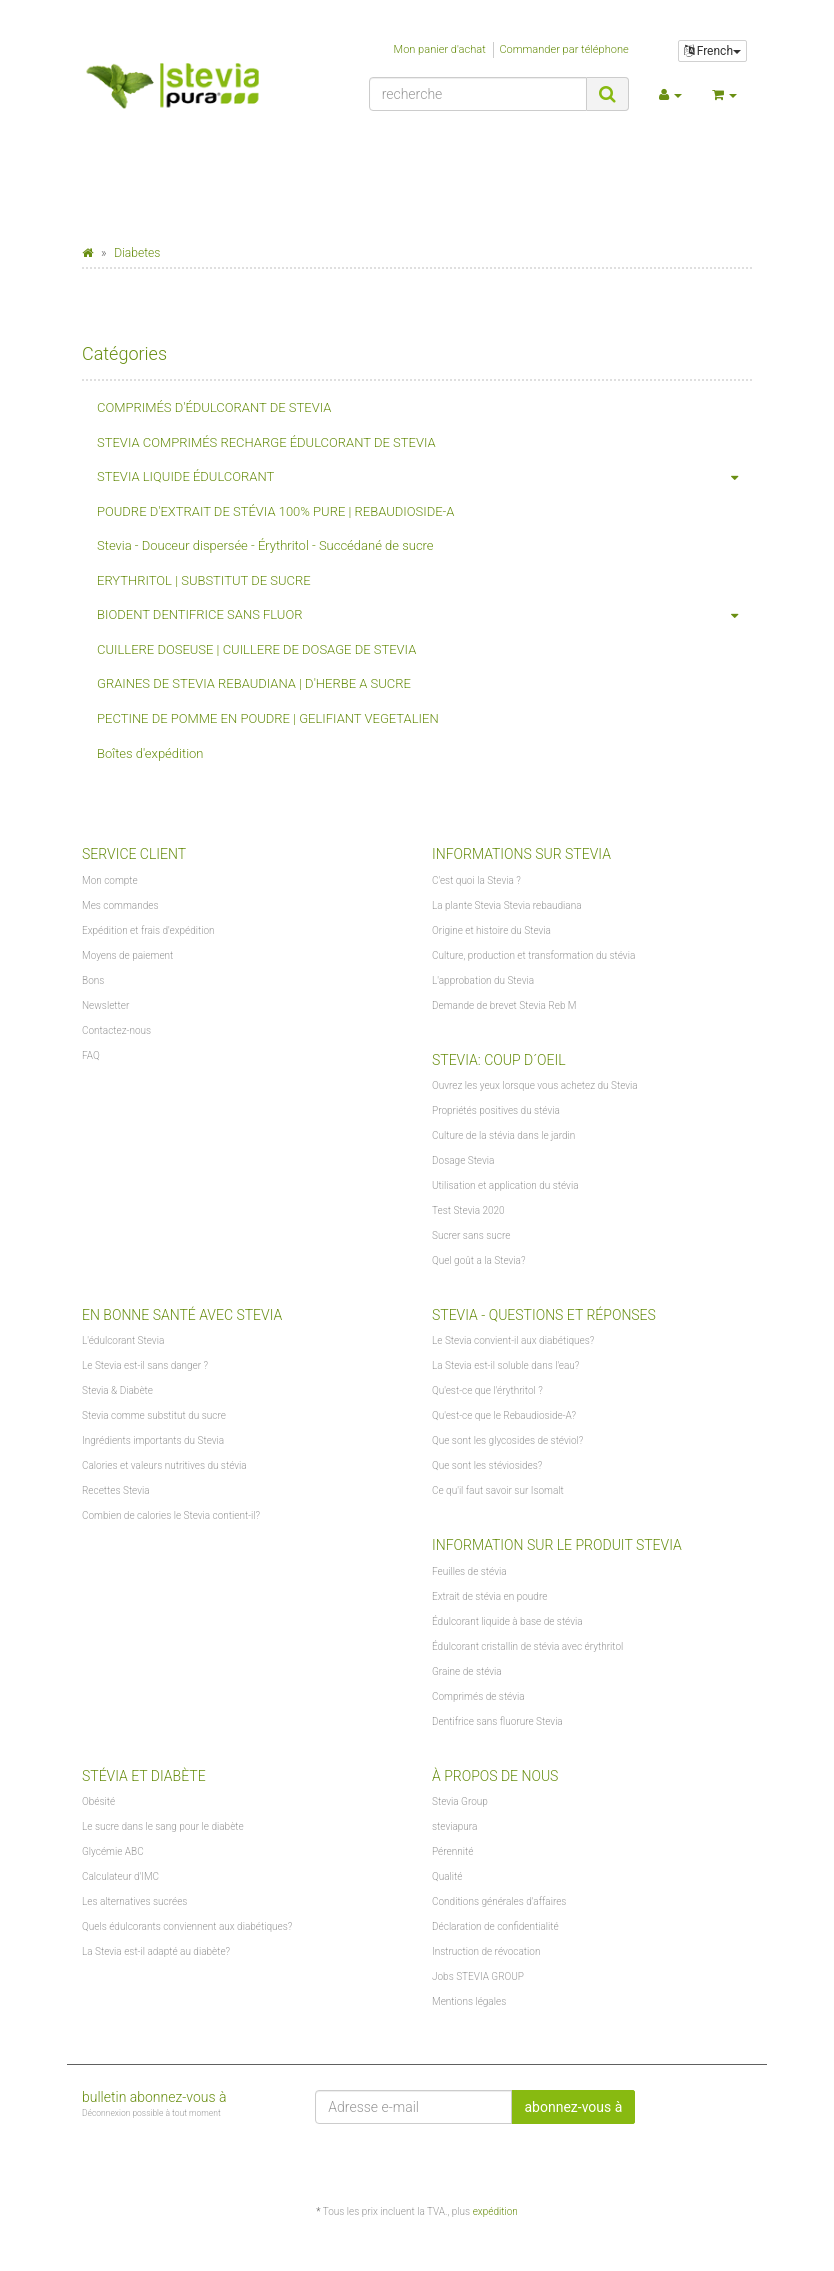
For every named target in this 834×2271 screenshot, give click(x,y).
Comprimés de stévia (478, 1696)
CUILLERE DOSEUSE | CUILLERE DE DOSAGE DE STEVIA (256, 649)
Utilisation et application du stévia (505, 1185)
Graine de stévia (467, 1671)
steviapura (454, 1826)
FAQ (91, 1055)
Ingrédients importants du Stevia (153, 1440)
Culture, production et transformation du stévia (533, 955)
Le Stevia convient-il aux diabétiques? (513, 1340)
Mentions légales (469, 2001)
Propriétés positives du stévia (496, 1110)
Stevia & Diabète (117, 1390)
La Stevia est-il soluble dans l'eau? (505, 1365)
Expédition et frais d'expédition (148, 930)
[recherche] (478, 94)
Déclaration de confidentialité (495, 1926)
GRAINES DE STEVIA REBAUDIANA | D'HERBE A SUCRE (254, 683)
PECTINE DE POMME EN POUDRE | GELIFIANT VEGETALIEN (268, 718)
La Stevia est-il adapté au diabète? (156, 1951)
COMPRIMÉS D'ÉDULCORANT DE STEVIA (214, 407)
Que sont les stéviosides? (487, 1465)
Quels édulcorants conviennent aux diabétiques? (187, 1926)
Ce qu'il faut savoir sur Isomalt (498, 1490)
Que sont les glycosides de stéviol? (507, 1440)
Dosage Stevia (463, 1160)
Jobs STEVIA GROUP (478, 1976)
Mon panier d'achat (440, 49)
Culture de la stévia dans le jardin (503, 1135)
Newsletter (105, 1005)
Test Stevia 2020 (468, 1210)
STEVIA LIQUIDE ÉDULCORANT (424, 477)
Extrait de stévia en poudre (489, 1596)
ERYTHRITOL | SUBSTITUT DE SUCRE (204, 580)
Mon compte (110, 880)
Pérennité (452, 1851)
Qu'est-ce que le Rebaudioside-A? (504, 1415)
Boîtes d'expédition (150, 753)
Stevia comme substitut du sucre (154, 1415)
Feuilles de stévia (469, 1571)
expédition (495, 2211)
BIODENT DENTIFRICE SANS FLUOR (424, 615)
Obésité (98, 1801)
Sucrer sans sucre (471, 1235)
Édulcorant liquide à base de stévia (507, 1621)
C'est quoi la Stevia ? (476, 880)
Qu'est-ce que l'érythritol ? (487, 1390)
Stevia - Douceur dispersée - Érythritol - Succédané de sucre (265, 545)
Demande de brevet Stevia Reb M (504, 1005)
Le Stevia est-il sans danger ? (145, 1365)
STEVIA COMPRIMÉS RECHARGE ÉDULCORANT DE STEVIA (266, 442)
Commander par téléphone (563, 49)
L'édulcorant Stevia (123, 1340)
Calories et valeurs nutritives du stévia (164, 1465)
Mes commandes (120, 905)
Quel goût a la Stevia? (478, 1260)
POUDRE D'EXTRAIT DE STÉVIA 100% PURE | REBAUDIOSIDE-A (275, 511)
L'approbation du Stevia (483, 980)
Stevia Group (460, 1801)
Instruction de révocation (486, 1951)
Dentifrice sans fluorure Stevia (497, 1721)
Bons (93, 980)
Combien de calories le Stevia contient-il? (171, 1515)
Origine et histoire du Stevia (491, 930)
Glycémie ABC (113, 1851)
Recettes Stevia (116, 1490)
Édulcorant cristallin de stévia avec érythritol (527, 1646)
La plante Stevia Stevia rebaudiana (507, 905)
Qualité (447, 1876)
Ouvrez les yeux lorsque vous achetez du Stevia (535, 1085)
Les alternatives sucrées (134, 1901)
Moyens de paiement (127, 955)
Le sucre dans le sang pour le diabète (163, 1826)
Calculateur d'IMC (120, 1876)
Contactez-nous (116, 1030)
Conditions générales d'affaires (499, 1901)
